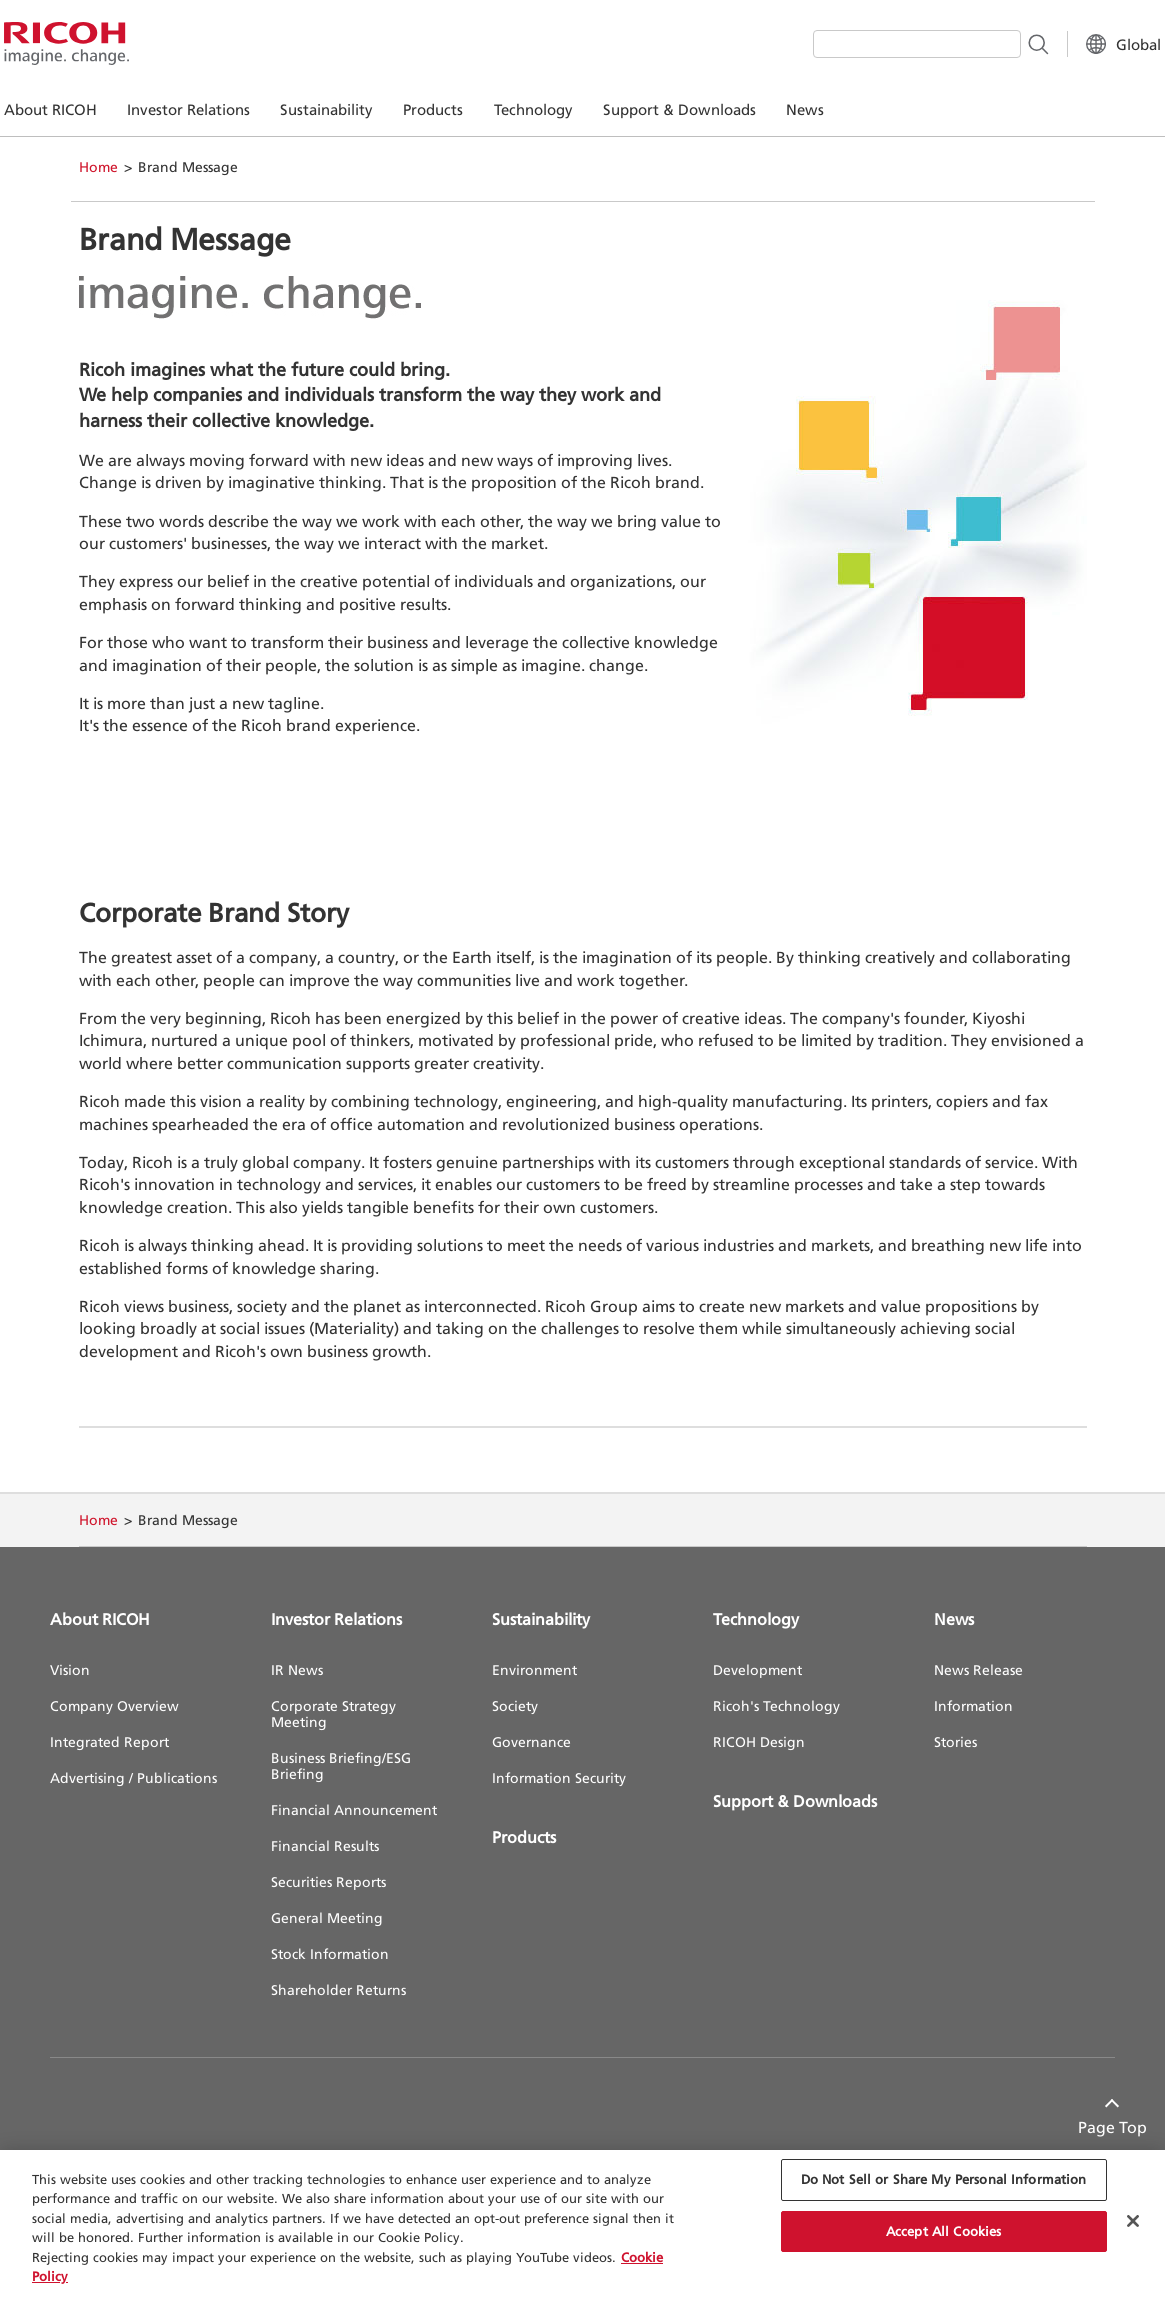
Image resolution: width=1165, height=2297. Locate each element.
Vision (70, 1669)
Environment (534, 1669)
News (954, 1619)
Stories (955, 1741)
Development (757, 1669)
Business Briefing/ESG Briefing (341, 1765)
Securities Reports (328, 1881)
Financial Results (325, 1845)
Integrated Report (109, 1741)
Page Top (1080, 2127)
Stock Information (330, 1953)
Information (973, 1705)
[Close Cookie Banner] (1133, 2221)
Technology (756, 1619)
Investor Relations (336, 1619)
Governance (531, 1741)
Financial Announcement (354, 1809)
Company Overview (114, 1705)
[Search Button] (991, 43)
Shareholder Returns (338, 1989)
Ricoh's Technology (776, 1705)
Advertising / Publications (133, 1777)
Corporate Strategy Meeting (333, 1713)
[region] (582, 2223)
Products (524, 1837)
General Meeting (327, 1917)
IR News (297, 1669)
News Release (978, 1669)
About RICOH (100, 1619)
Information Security (559, 1777)
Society (515, 1705)
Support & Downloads (795, 1801)
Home (98, 166)
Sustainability (541, 1619)
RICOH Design (759, 1741)
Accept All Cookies (943, 2231)
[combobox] (871, 44)
